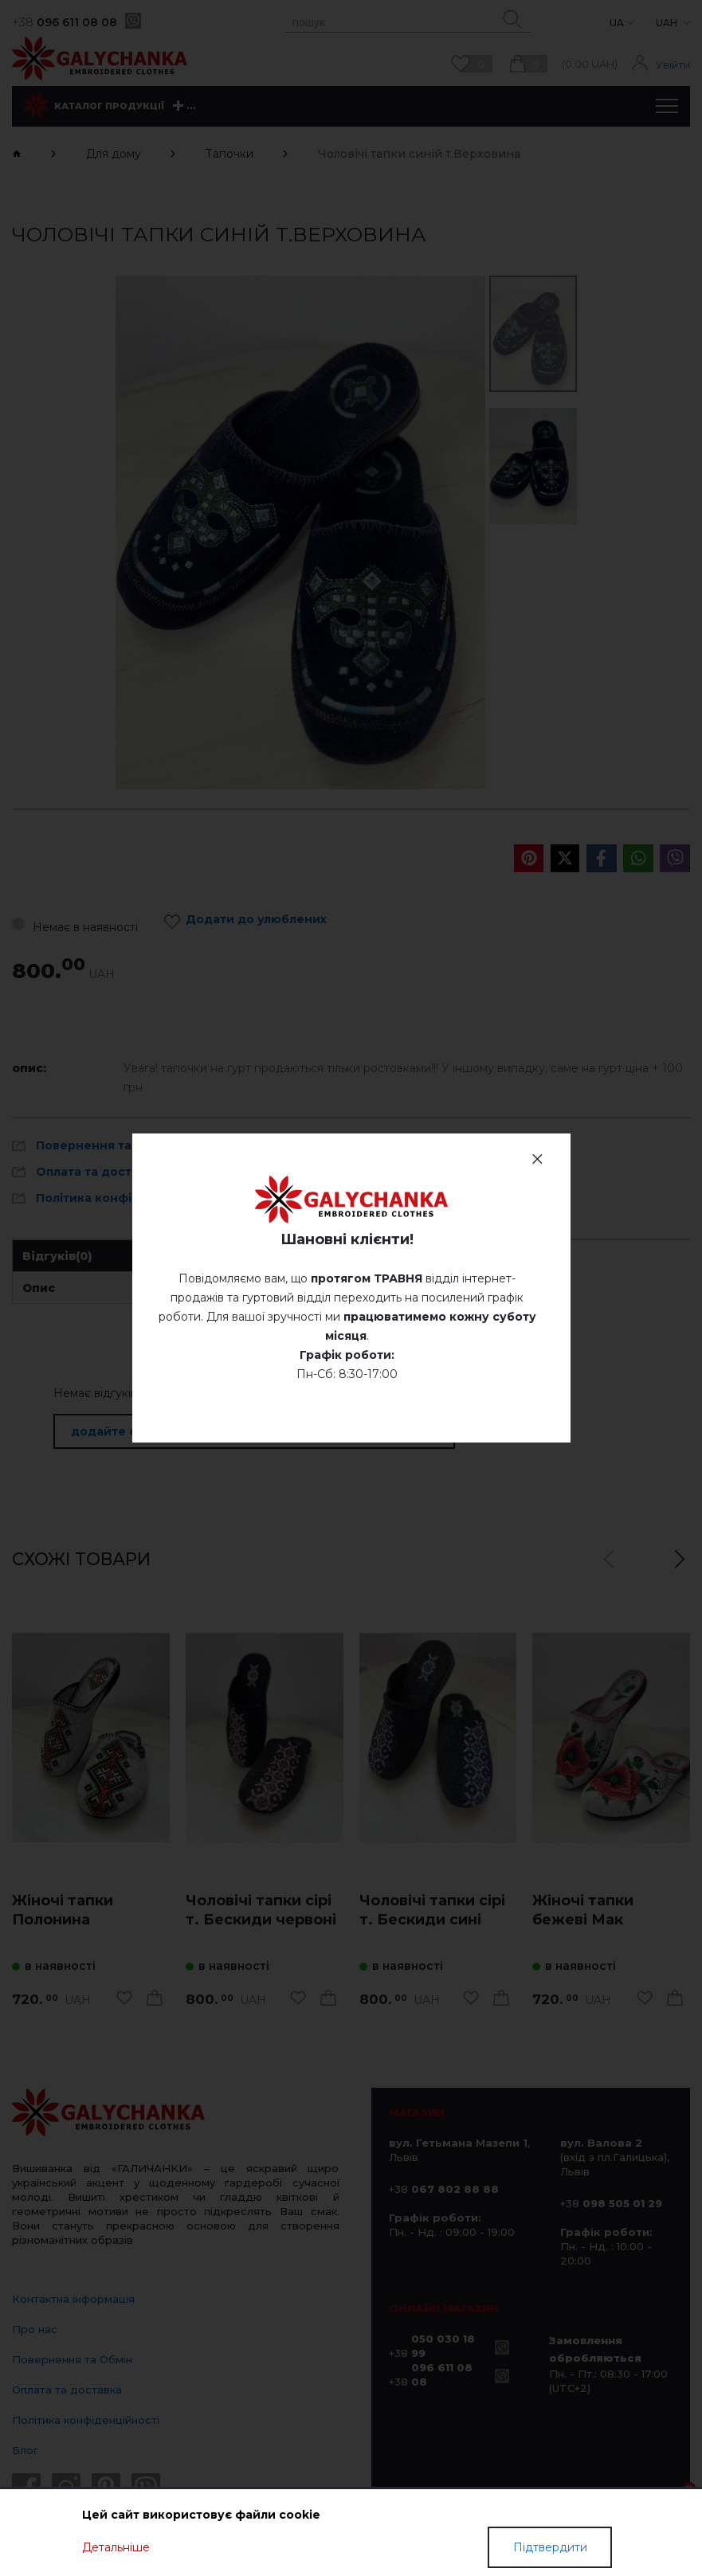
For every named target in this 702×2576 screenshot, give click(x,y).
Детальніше (116, 2547)
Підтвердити (550, 2547)
